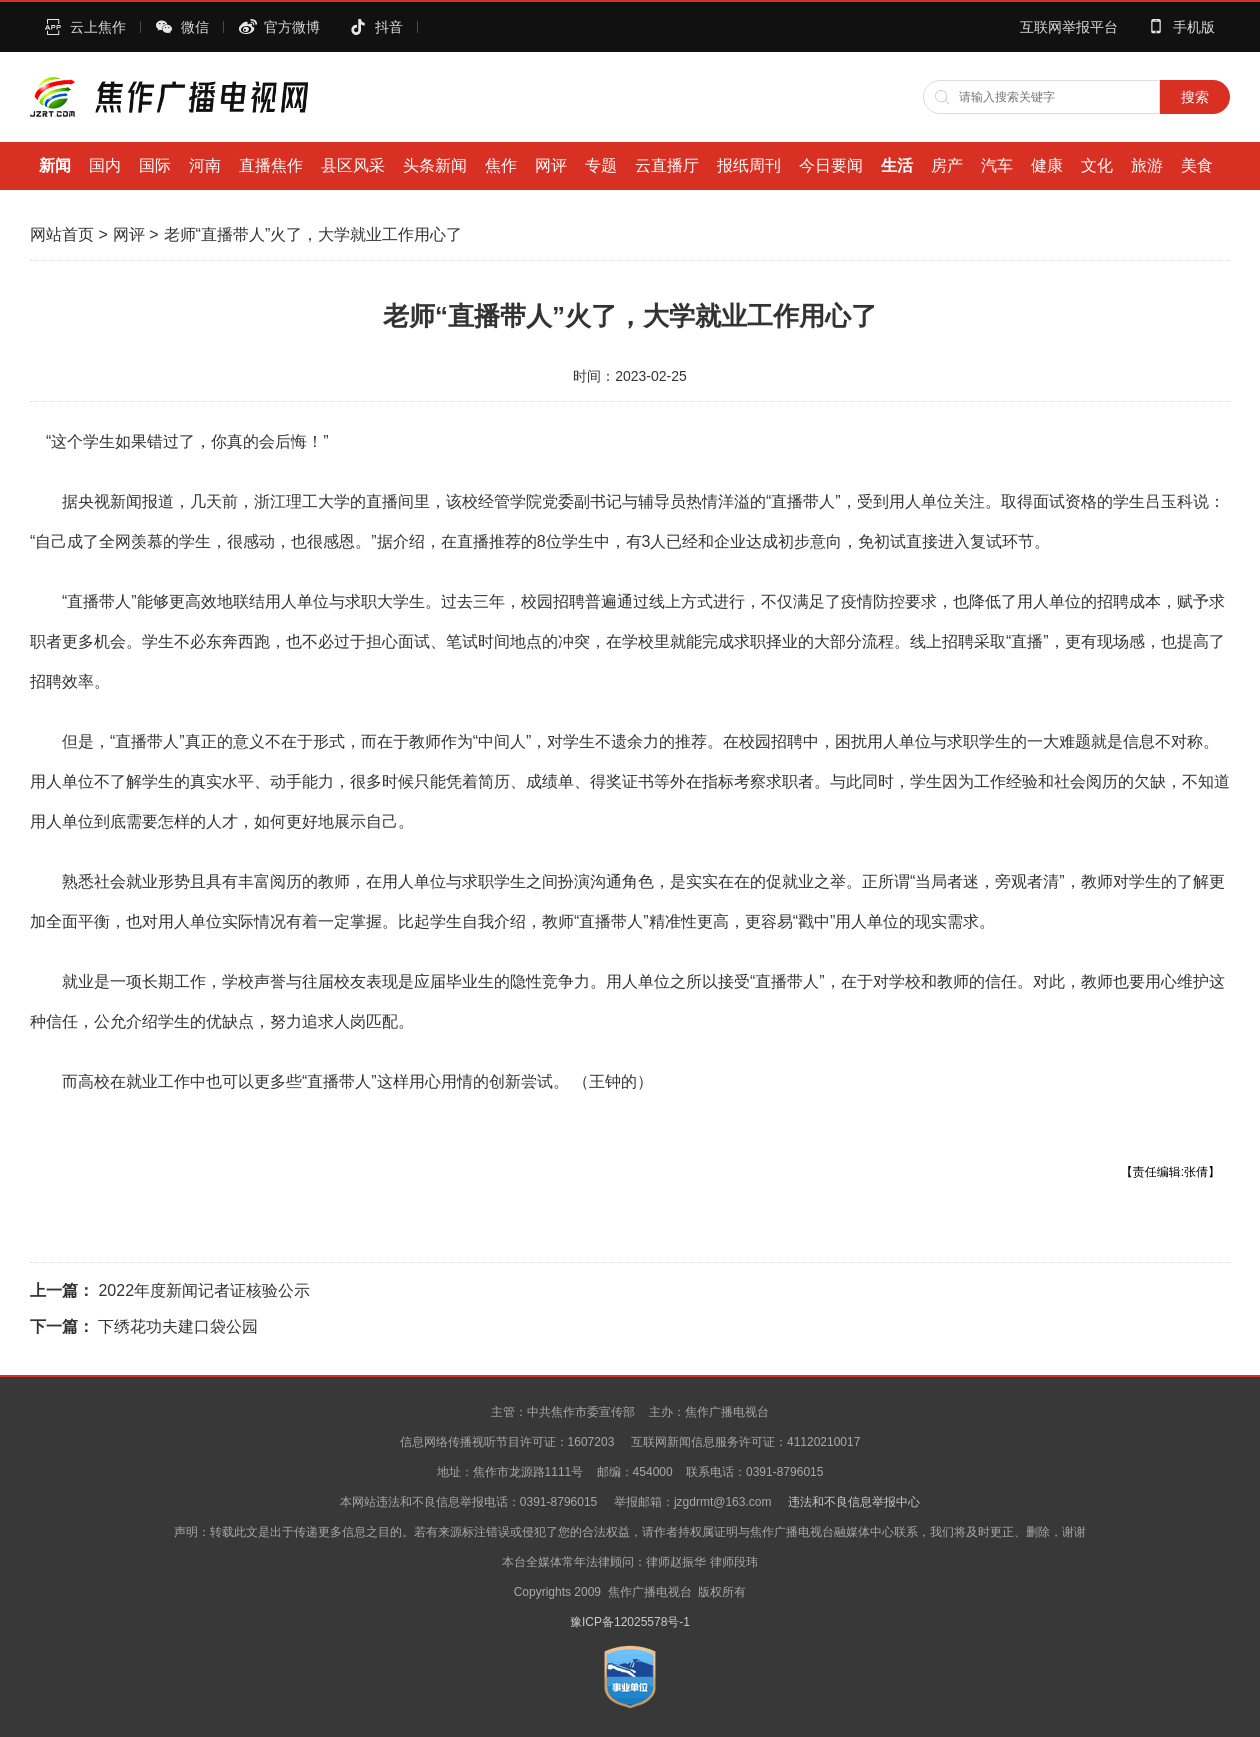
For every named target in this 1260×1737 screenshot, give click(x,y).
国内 (105, 165)
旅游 (1147, 165)
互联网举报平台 (1069, 27)
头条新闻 (435, 165)
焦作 (501, 165)
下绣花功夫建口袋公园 (178, 1326)
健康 (1047, 165)
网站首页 (62, 234)
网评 (551, 165)
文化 (1097, 165)
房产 (947, 165)
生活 (897, 165)
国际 (155, 165)
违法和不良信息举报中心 (854, 1502)
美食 (1197, 165)
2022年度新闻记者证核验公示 (204, 1290)
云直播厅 (667, 165)
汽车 (997, 165)
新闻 (55, 165)
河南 (205, 165)
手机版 (1194, 27)
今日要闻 (831, 165)
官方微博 (292, 27)
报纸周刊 (749, 165)
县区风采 (353, 165)
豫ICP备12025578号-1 (630, 1622)
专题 (601, 165)
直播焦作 (271, 165)
